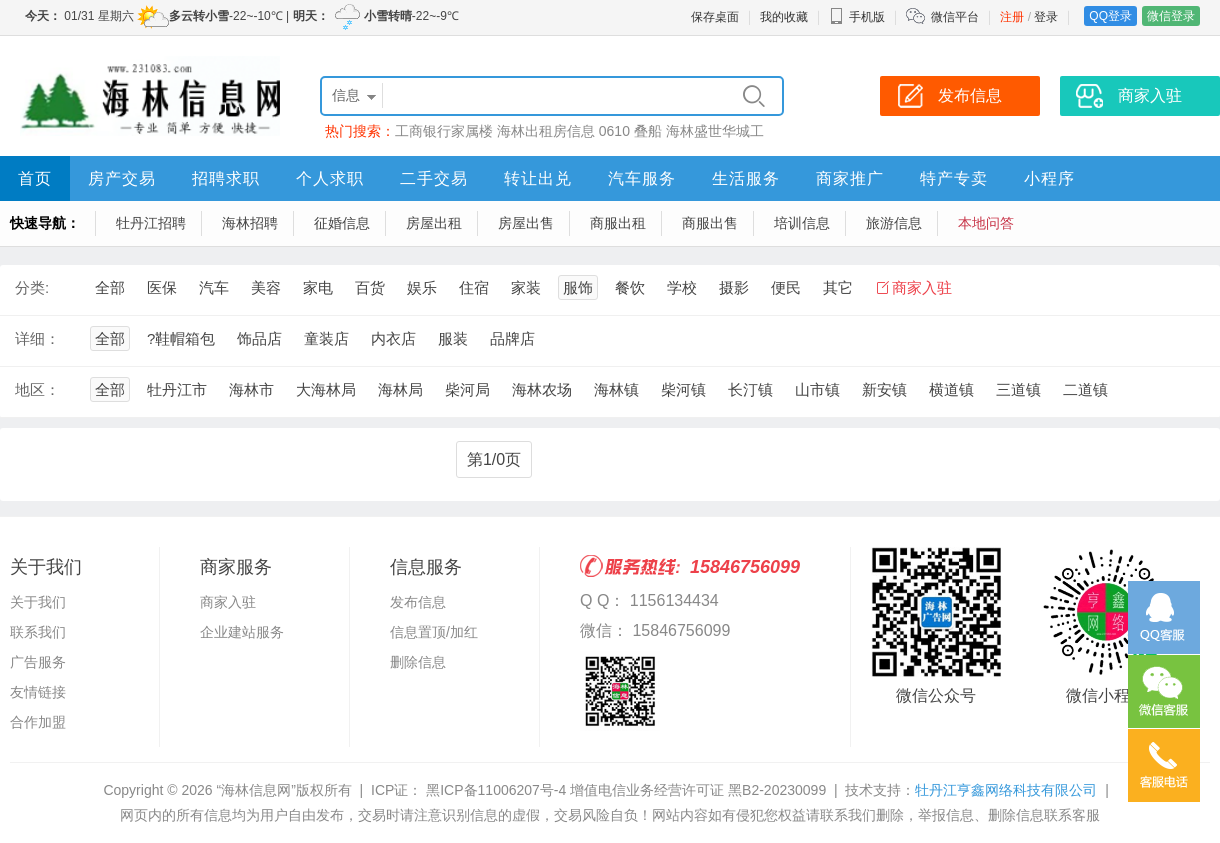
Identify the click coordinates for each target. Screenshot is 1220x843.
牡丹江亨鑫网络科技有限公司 (1006, 790)
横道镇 (951, 389)
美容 (266, 287)
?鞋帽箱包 (181, 338)
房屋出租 (434, 223)
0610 (614, 131)
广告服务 (38, 662)
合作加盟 (38, 722)
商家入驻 (922, 287)
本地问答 (986, 223)
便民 (786, 287)
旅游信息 (894, 223)
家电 (318, 287)
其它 (838, 287)
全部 (110, 287)
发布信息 (418, 602)
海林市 (251, 389)
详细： (37, 338)
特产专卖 (954, 178)
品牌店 (512, 338)
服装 (453, 338)
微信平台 (955, 17)
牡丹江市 (177, 389)
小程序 (1049, 178)
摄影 (734, 287)
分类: (32, 287)
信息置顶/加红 (434, 632)
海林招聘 (250, 223)
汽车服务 (642, 178)
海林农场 (542, 389)
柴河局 (467, 389)
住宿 (474, 287)
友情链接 (38, 692)
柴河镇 (683, 389)
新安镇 (884, 389)
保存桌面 (715, 17)
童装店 (326, 338)
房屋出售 (526, 223)
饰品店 (259, 338)
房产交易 (122, 178)
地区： (37, 389)
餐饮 (630, 287)
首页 (35, 178)
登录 (1046, 17)
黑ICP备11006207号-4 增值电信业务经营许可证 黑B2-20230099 (624, 790)
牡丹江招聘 (151, 223)
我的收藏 (784, 17)
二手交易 (434, 178)
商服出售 (710, 223)
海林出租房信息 (546, 131)
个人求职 (330, 178)
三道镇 (1018, 389)
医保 (162, 287)
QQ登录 (1110, 16)
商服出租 (618, 223)
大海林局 (326, 389)
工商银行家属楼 (444, 131)
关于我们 (38, 602)
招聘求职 (226, 178)
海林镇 (616, 389)
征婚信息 (342, 223)
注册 (1012, 17)
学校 (682, 287)
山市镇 (817, 389)
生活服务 (746, 178)
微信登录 (1171, 16)
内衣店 (393, 338)
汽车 (214, 287)
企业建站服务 (242, 632)
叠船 (648, 131)
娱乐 (422, 287)
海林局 (400, 389)
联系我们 (38, 632)
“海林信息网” (255, 790)
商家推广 (850, 178)
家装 (526, 287)
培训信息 (802, 223)
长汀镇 (750, 389)
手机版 (857, 17)
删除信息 (418, 662)
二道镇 (1085, 389)
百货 (370, 287)
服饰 (578, 287)
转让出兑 (538, 178)
